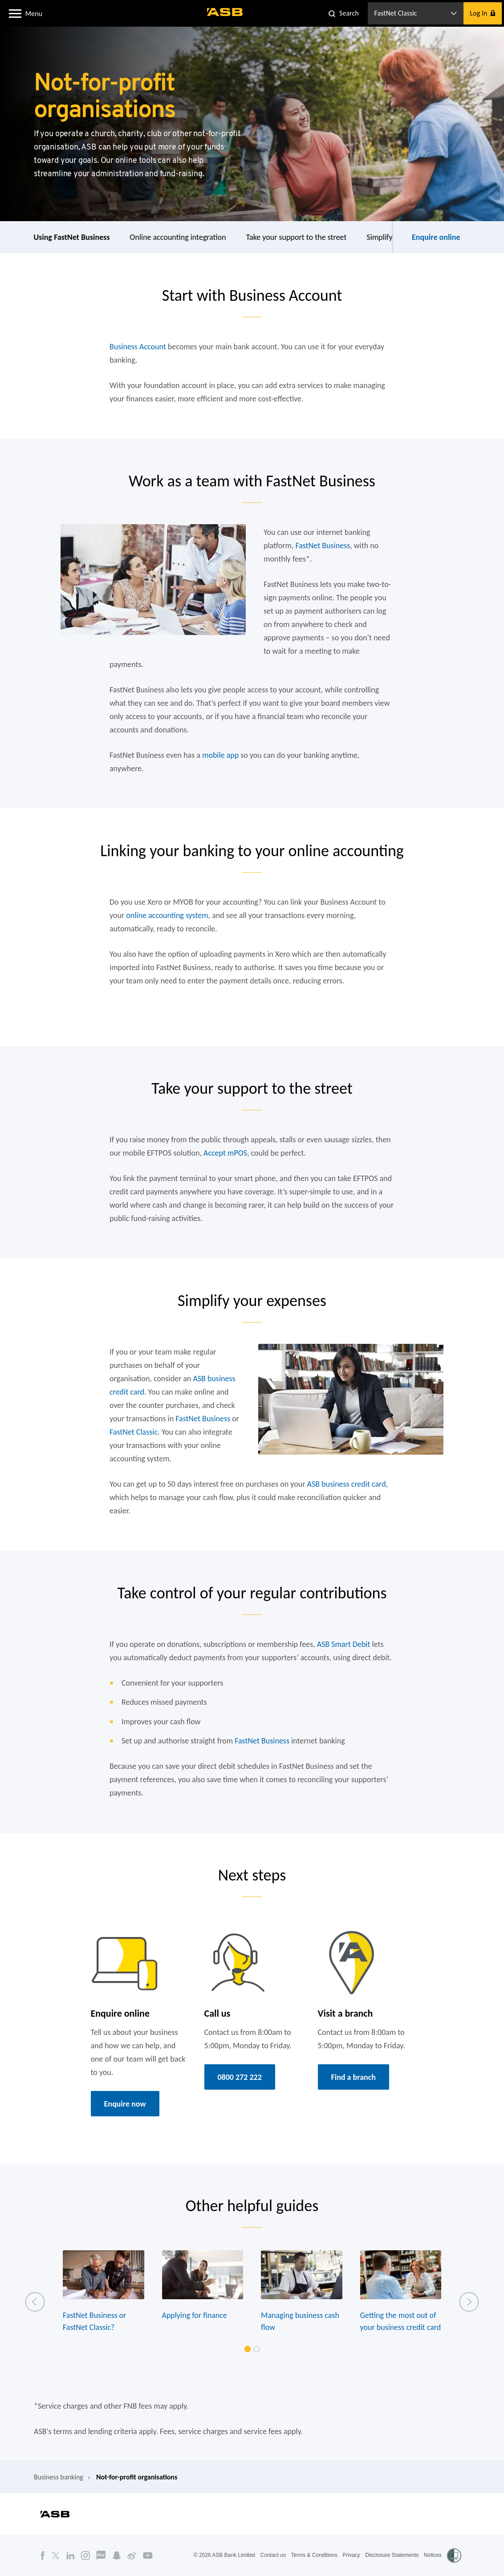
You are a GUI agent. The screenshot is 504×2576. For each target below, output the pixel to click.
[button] (15, 13)
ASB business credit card (346, 1484)
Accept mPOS (225, 1153)
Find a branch (353, 2077)
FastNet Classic (134, 1432)
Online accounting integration (307, 237)
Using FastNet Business (201, 237)
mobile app (220, 755)
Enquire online (436, 237)
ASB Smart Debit (343, 1644)
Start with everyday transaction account (77, 237)
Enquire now (125, 2104)
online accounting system (167, 915)
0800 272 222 (240, 2077)
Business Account (138, 347)
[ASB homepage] (225, 12)
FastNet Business (322, 545)
